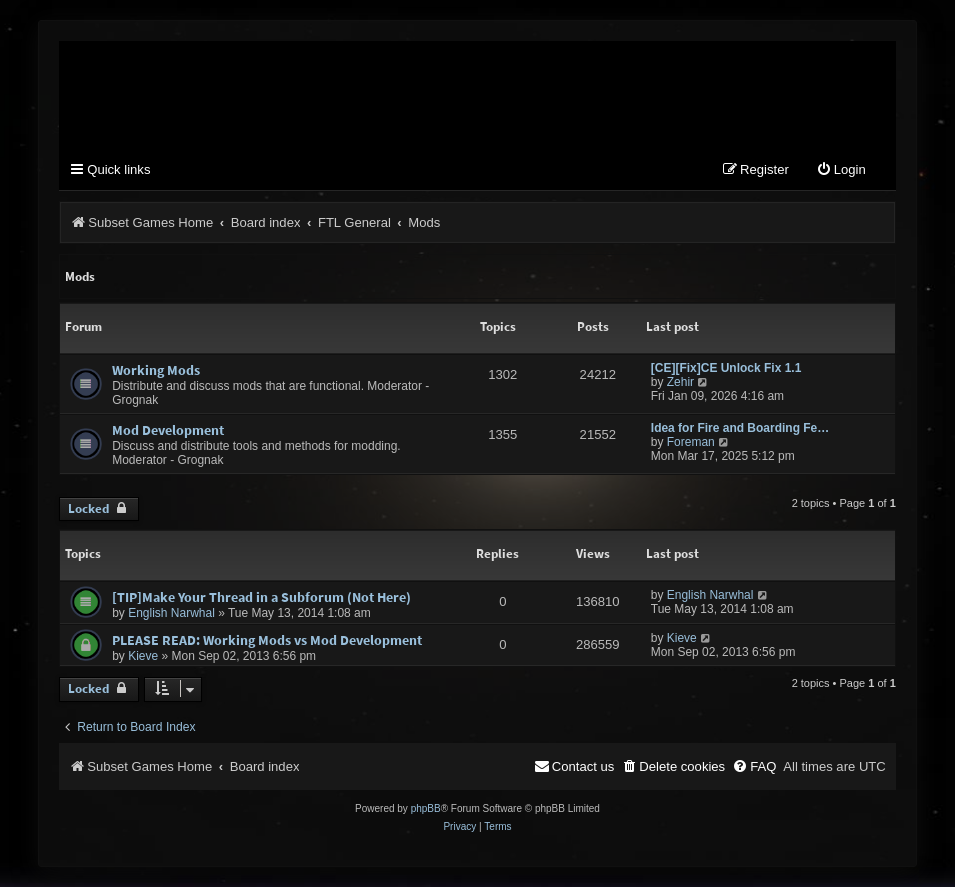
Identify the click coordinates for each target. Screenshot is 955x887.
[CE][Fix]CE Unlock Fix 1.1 (726, 368)
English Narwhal (171, 613)
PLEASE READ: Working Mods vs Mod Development (267, 640)
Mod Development (168, 430)
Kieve (143, 656)
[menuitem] (841, 170)
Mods (80, 276)
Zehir (680, 382)
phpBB (426, 808)
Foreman (691, 442)
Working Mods (156, 370)
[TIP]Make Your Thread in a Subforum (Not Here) (261, 597)
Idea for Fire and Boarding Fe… (740, 428)
